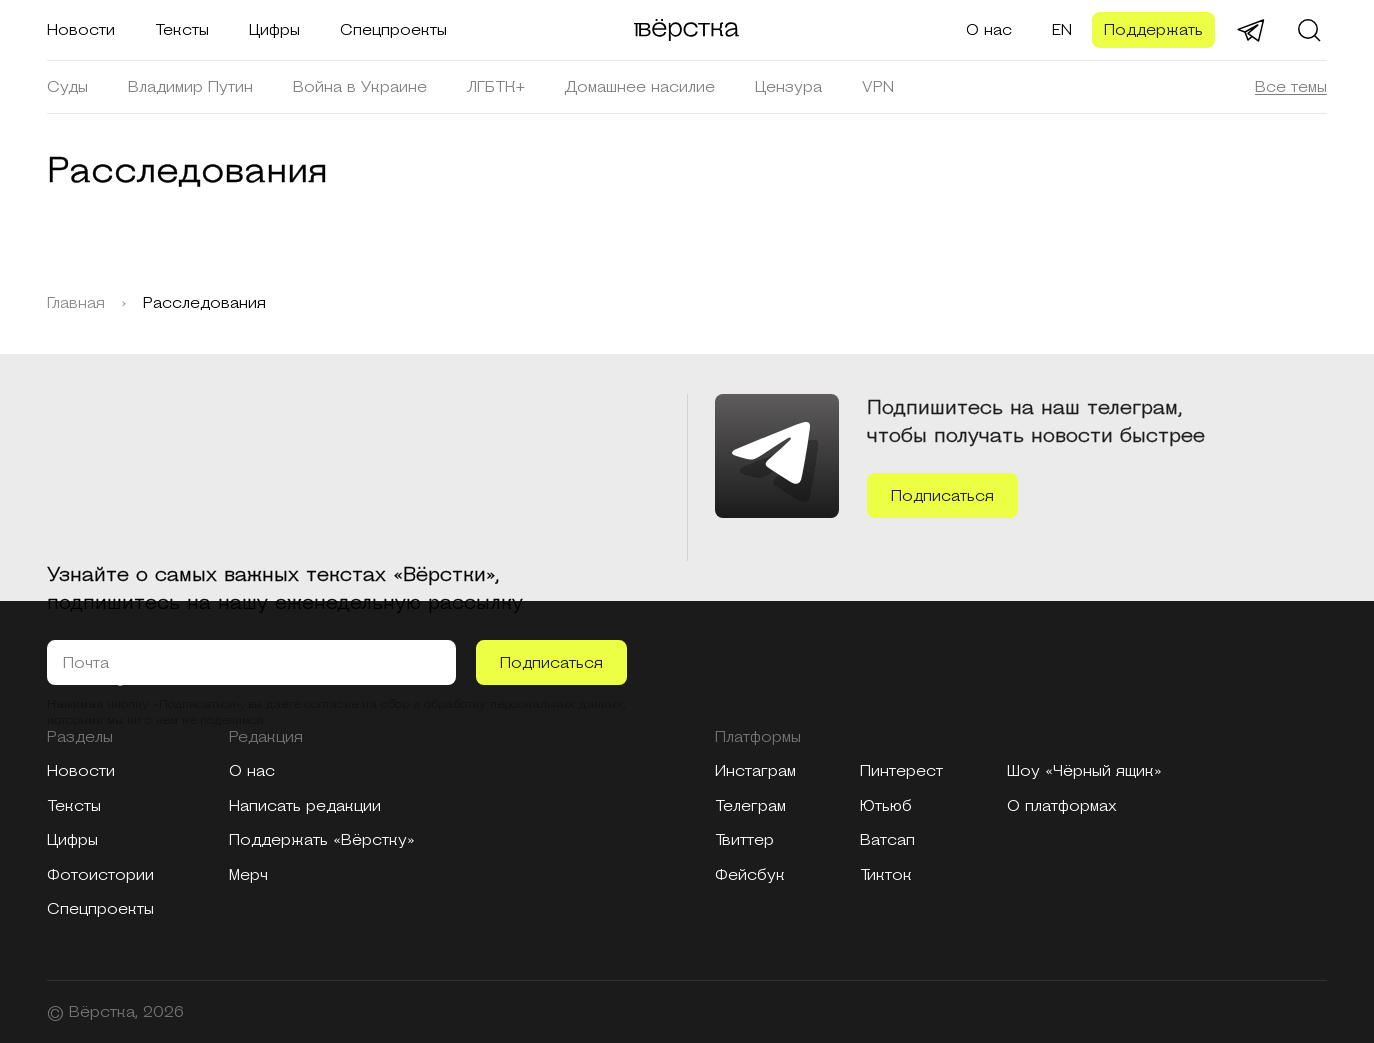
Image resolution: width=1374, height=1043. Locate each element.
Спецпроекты (393, 30)
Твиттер (744, 840)
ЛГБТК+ (496, 87)
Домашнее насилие (640, 87)
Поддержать (1153, 30)
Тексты (182, 30)
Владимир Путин (190, 87)
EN (1062, 30)
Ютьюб (886, 806)
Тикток (886, 875)
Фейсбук (750, 875)
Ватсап (887, 840)
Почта (86, 663)
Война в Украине (360, 87)
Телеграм (750, 806)
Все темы (1291, 87)
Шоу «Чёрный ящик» (1084, 771)
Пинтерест (901, 771)
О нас (989, 30)
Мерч (248, 875)
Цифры (274, 30)
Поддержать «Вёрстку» (322, 840)
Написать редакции (305, 806)
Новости (81, 30)
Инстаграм (755, 771)
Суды (67, 87)
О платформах (1062, 806)
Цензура (788, 87)
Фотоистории (100, 875)
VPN (878, 87)
